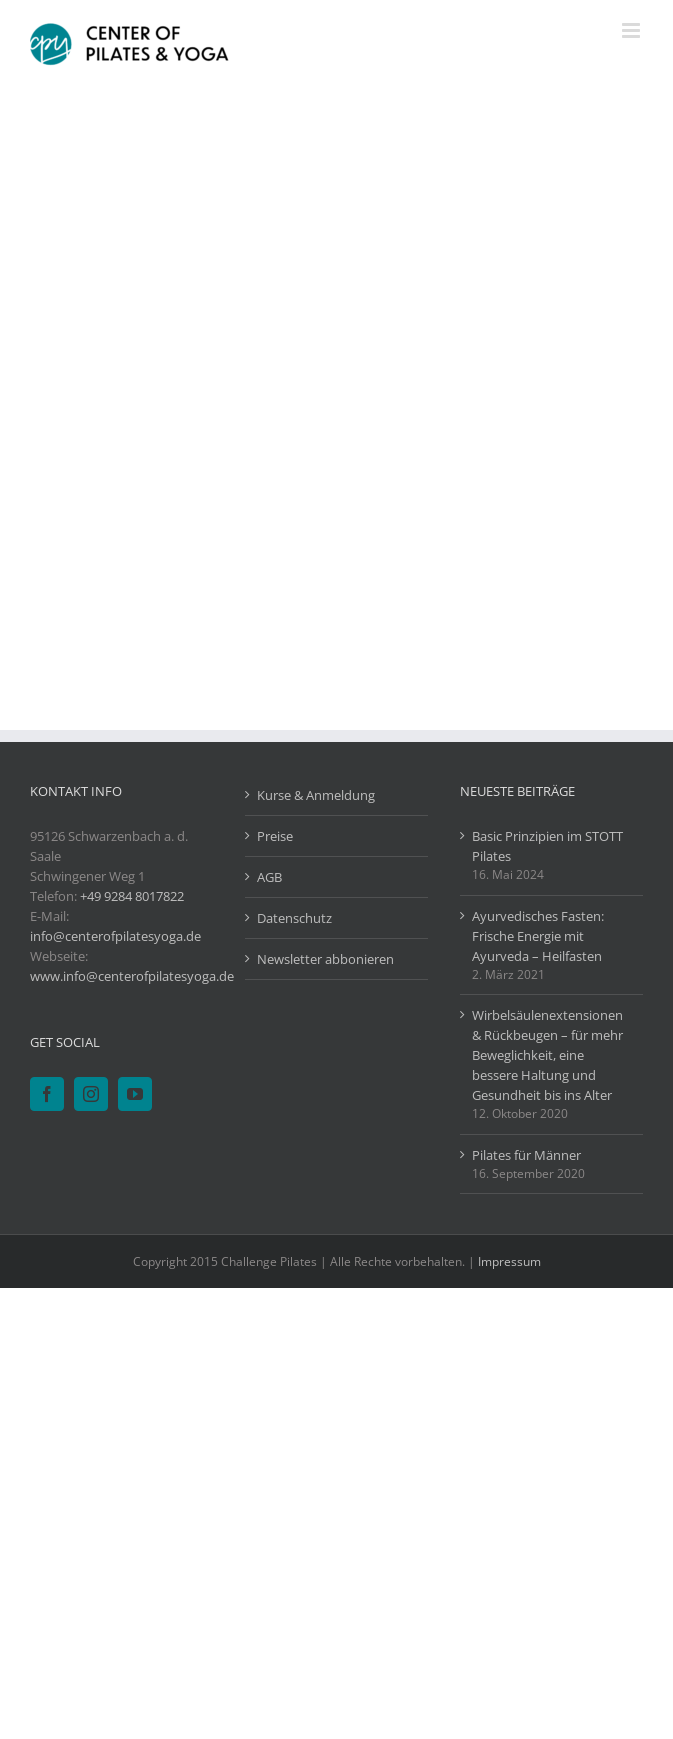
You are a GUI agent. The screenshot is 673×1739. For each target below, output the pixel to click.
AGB (269, 877)
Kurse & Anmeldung (316, 795)
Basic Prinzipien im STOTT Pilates (547, 846)
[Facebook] (47, 1094)
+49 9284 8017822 (132, 896)
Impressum (509, 1261)
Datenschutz (294, 918)
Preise (275, 836)
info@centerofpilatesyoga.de (115, 936)
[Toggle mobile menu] (632, 30)
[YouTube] (135, 1094)
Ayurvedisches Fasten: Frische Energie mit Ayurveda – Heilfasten (538, 936)
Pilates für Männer (526, 1155)
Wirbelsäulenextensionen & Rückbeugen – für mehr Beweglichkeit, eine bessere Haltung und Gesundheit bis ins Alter (547, 1055)
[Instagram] (91, 1094)
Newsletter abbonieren (325, 959)
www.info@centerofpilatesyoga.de (132, 976)
